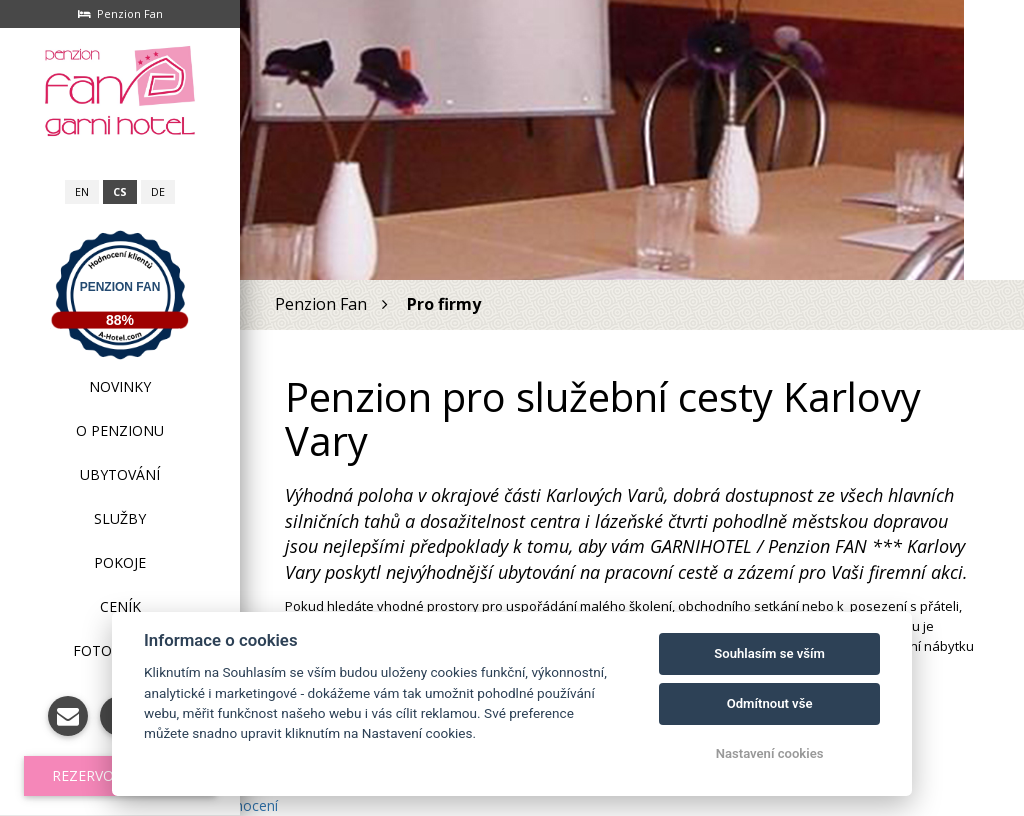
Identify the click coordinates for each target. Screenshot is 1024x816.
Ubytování (120, 474)
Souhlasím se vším (769, 653)
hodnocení (244, 805)
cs (120, 192)
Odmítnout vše (770, 703)
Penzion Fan (120, 287)
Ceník (120, 606)
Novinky (120, 386)
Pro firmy (444, 304)
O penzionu (120, 430)
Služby (120, 518)
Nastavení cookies (770, 753)
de (158, 192)
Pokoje (120, 562)
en (82, 192)
